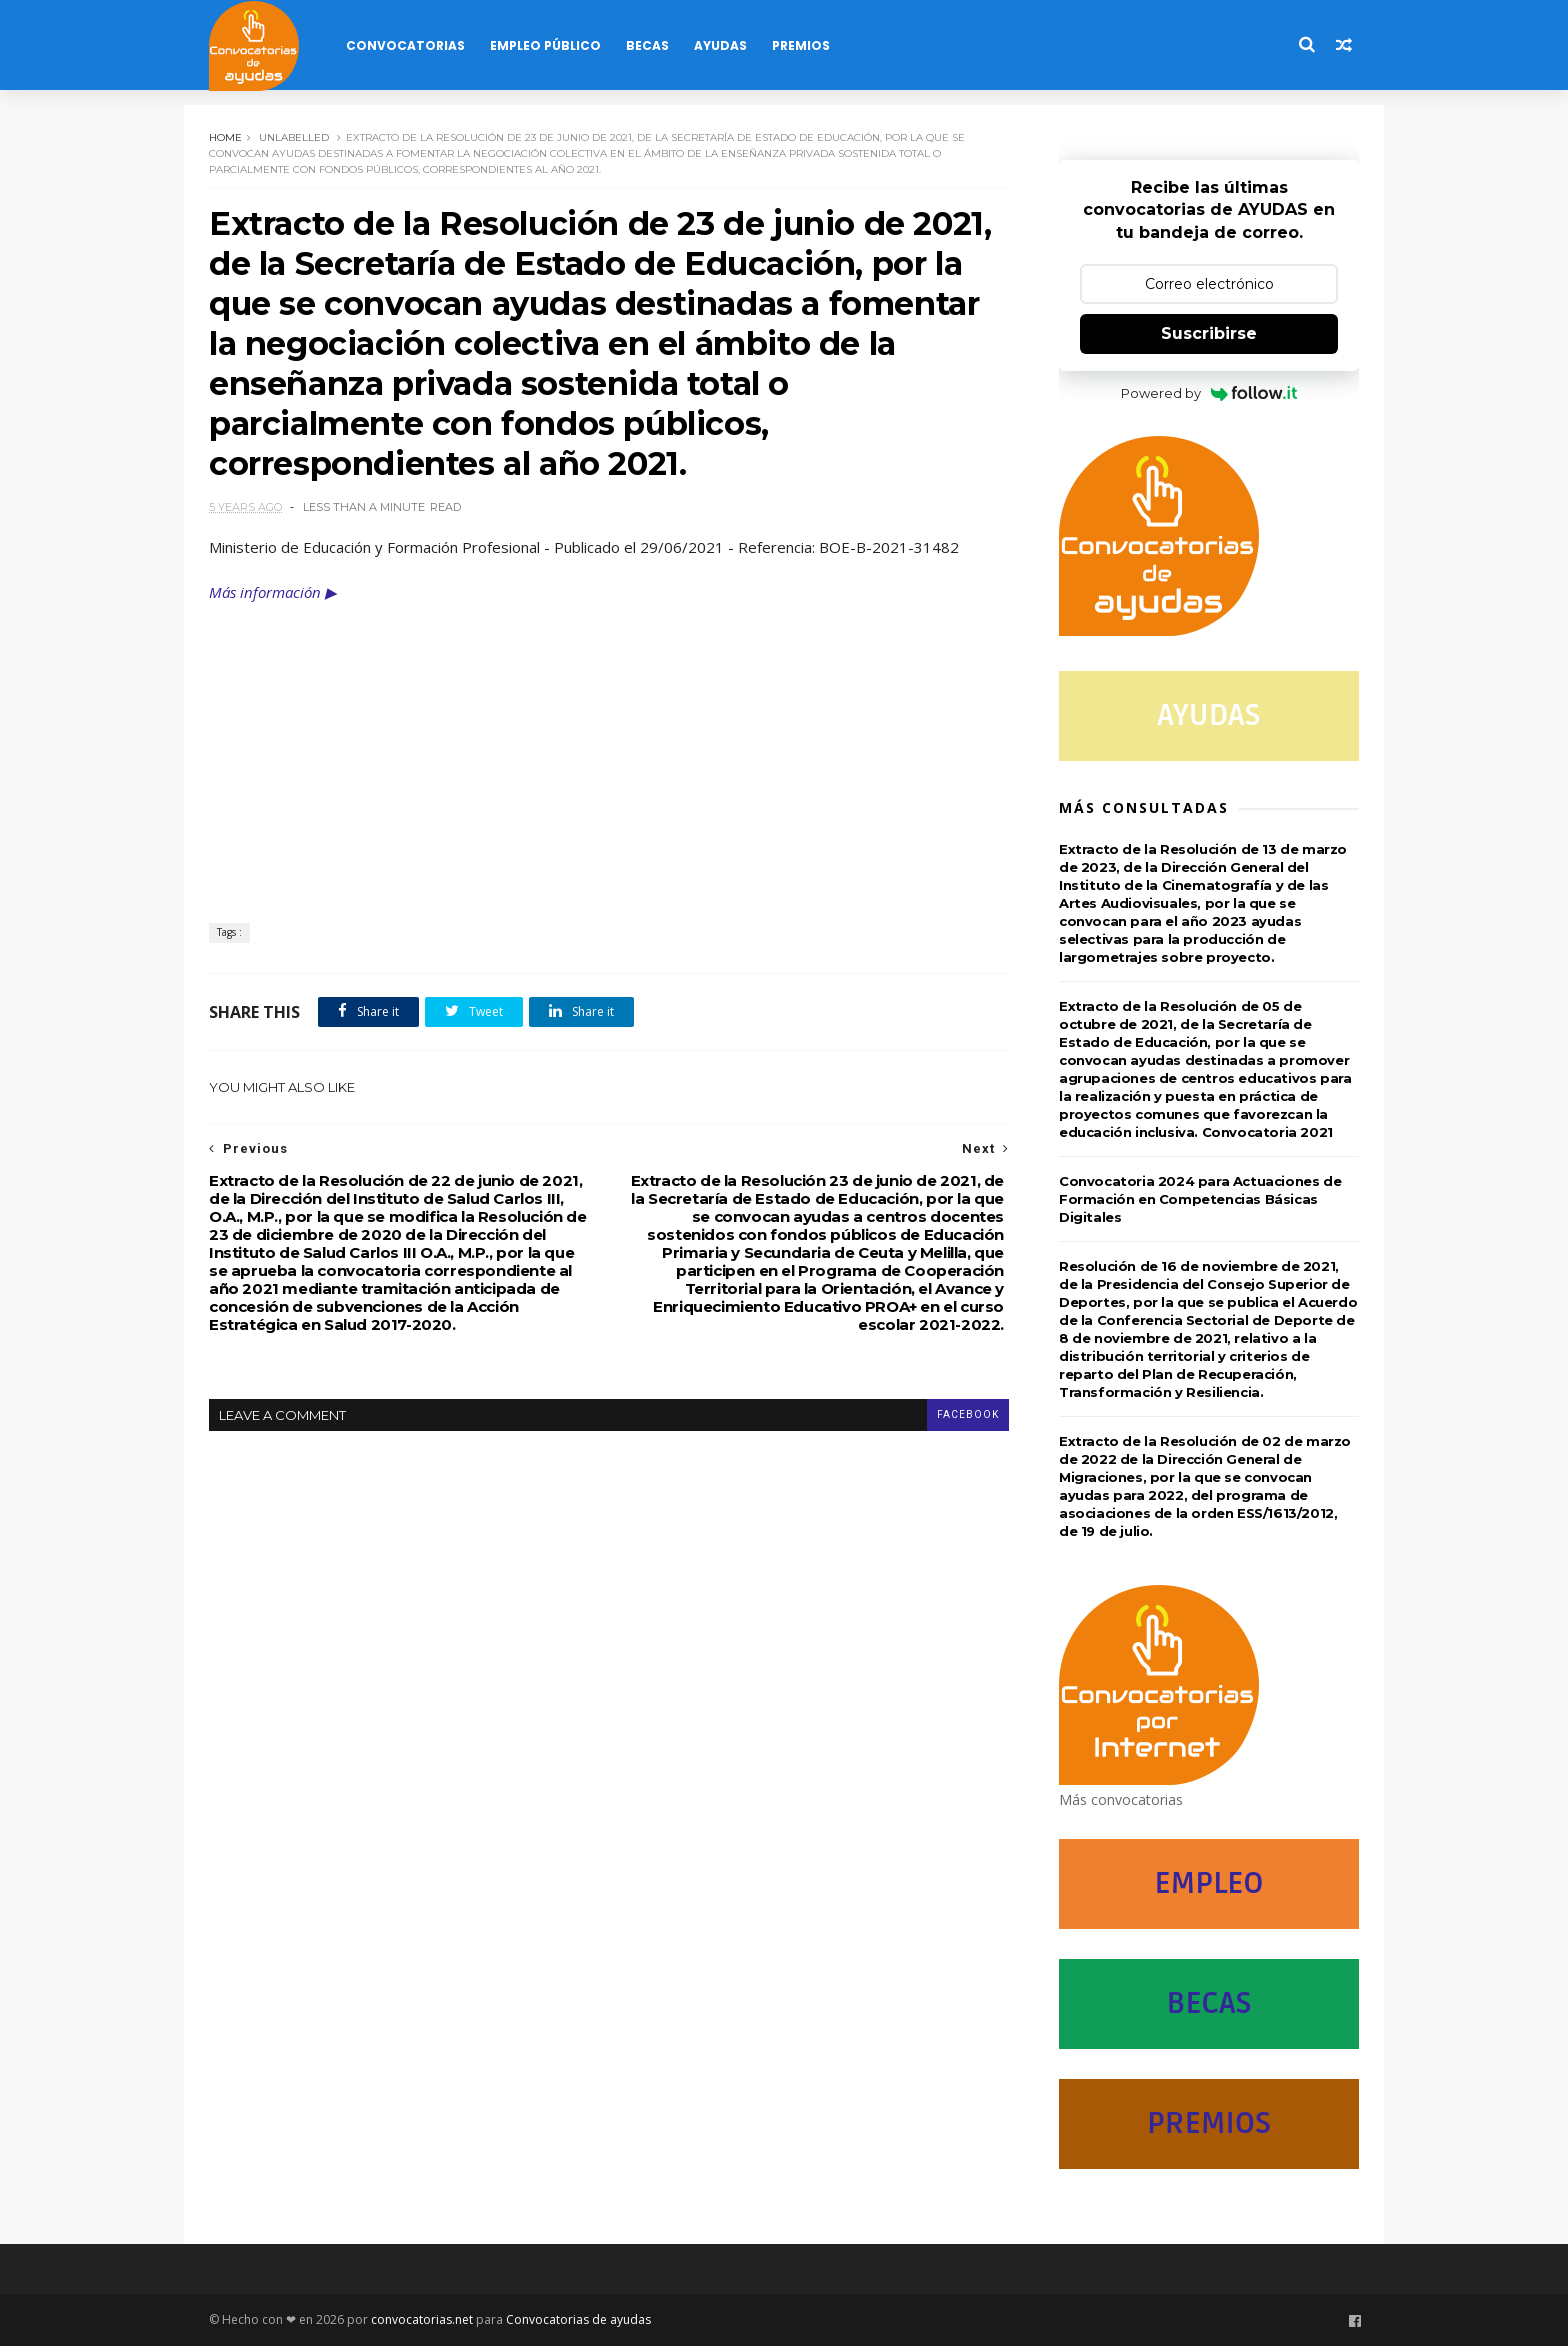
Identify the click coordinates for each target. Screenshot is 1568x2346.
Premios (801, 45)
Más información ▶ (273, 592)
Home (225, 137)
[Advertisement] (609, 753)
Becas (647, 45)
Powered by (1209, 393)
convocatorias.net (422, 2319)
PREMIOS (1209, 2123)
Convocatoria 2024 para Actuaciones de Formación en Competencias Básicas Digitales (1200, 1199)
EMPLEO (1208, 1883)
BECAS (1208, 2003)
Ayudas (720, 45)
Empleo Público (545, 45)
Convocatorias (405, 45)
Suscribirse (1209, 333)
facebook (968, 1414)
